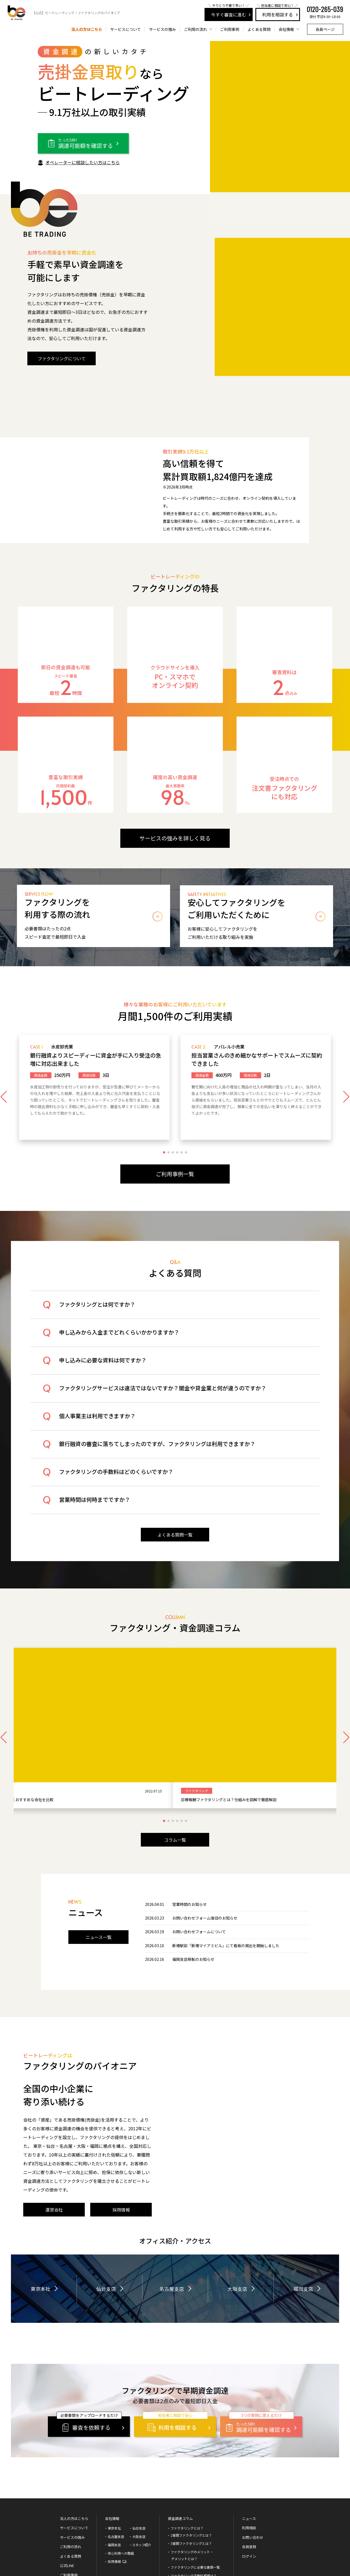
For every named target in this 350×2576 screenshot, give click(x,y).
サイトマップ (117, 2557)
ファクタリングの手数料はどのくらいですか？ (119, 1479)
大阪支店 (237, 2223)
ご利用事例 (229, 29)
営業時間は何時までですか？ (97, 1507)
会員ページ (325, 29)
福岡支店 (303, 2223)
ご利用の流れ (70, 2481)
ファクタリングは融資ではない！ (195, 2526)
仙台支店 (106, 2223)
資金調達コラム (180, 2452)
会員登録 (249, 2481)
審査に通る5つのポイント (190, 2543)
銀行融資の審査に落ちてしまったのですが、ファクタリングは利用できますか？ (160, 1451)
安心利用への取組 (121, 2487)
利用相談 (249, 2462)
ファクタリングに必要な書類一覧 (195, 2501)
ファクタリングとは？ (187, 2462)
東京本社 (40, 2223)
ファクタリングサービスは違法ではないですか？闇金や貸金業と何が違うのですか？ (165, 1395)
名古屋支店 (171, 2223)
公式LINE (67, 2500)
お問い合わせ (252, 2471)
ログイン (249, 2490)
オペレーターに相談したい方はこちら (82, 162)
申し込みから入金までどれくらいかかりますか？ (122, 1340)
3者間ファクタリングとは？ (191, 2478)
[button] (164, 1158)
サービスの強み (162, 29)
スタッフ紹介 (141, 2479)
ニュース (249, 2452)
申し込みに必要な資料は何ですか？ (105, 1367)
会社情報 (112, 2452)
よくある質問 (258, 29)
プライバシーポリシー (84, 2557)
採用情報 (114, 2496)
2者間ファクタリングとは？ (191, 2469)
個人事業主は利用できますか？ (100, 1423)
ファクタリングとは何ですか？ (100, 1312)
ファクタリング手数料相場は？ (194, 2510)
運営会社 (48, 2557)
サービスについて (125, 29)
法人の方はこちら (86, 29)
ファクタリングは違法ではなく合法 (197, 2518)
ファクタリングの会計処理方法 (194, 2535)
